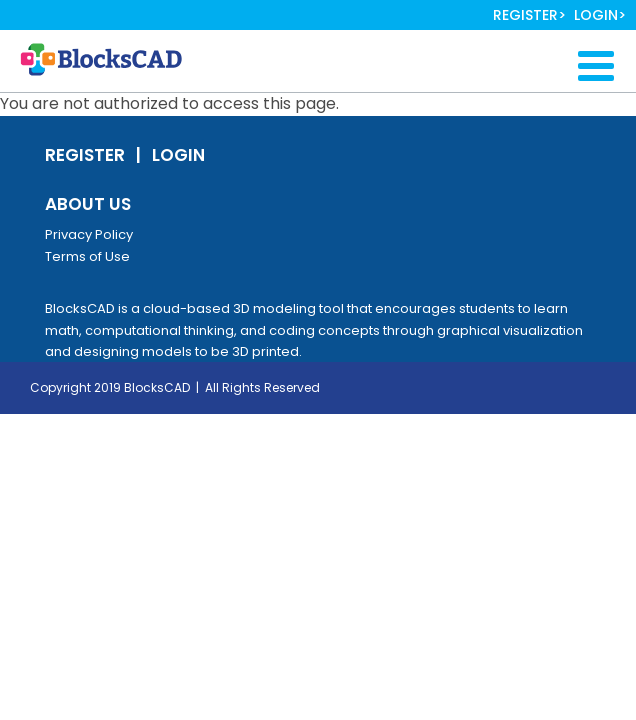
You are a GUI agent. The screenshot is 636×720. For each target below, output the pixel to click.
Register (525, 15)
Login (596, 15)
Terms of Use (87, 256)
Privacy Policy (89, 234)
